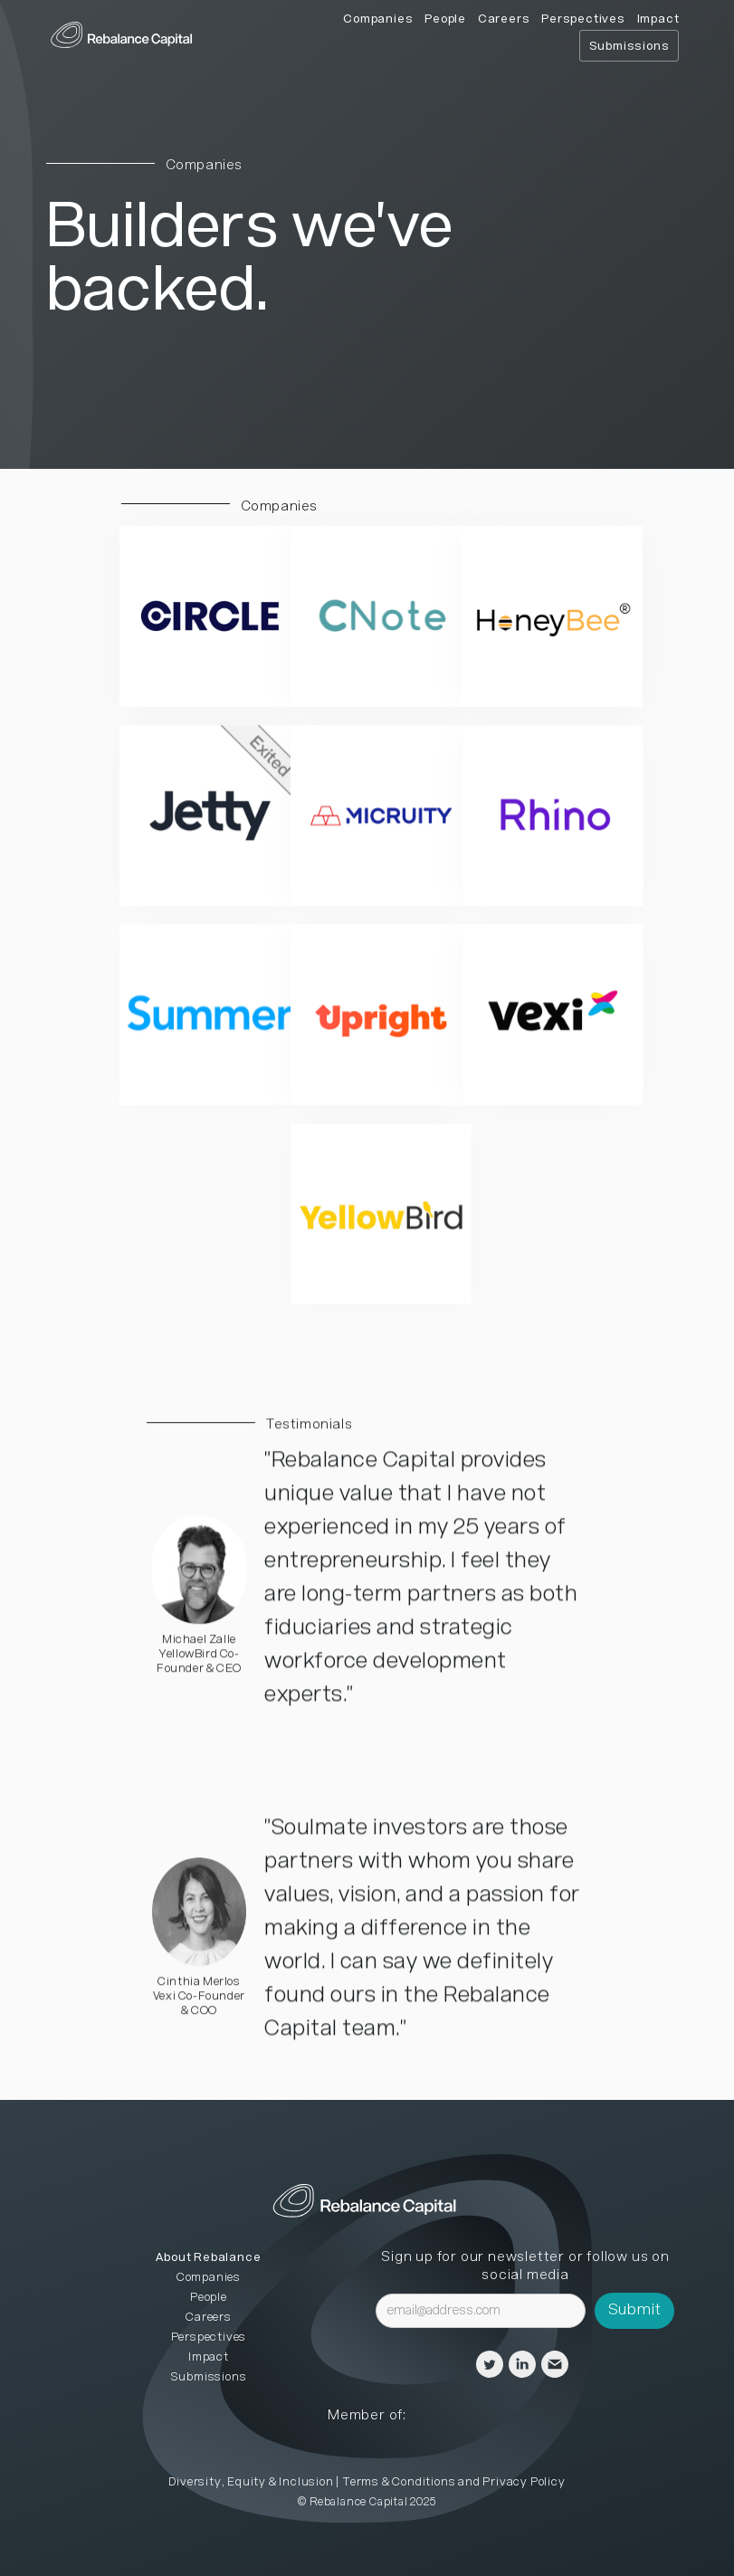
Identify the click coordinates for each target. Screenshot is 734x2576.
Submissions (629, 46)
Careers (504, 19)
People (445, 19)
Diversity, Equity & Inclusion (250, 2482)
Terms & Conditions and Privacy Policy (454, 2482)
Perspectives (583, 19)
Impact (658, 19)
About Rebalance (208, 2258)
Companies (378, 19)
